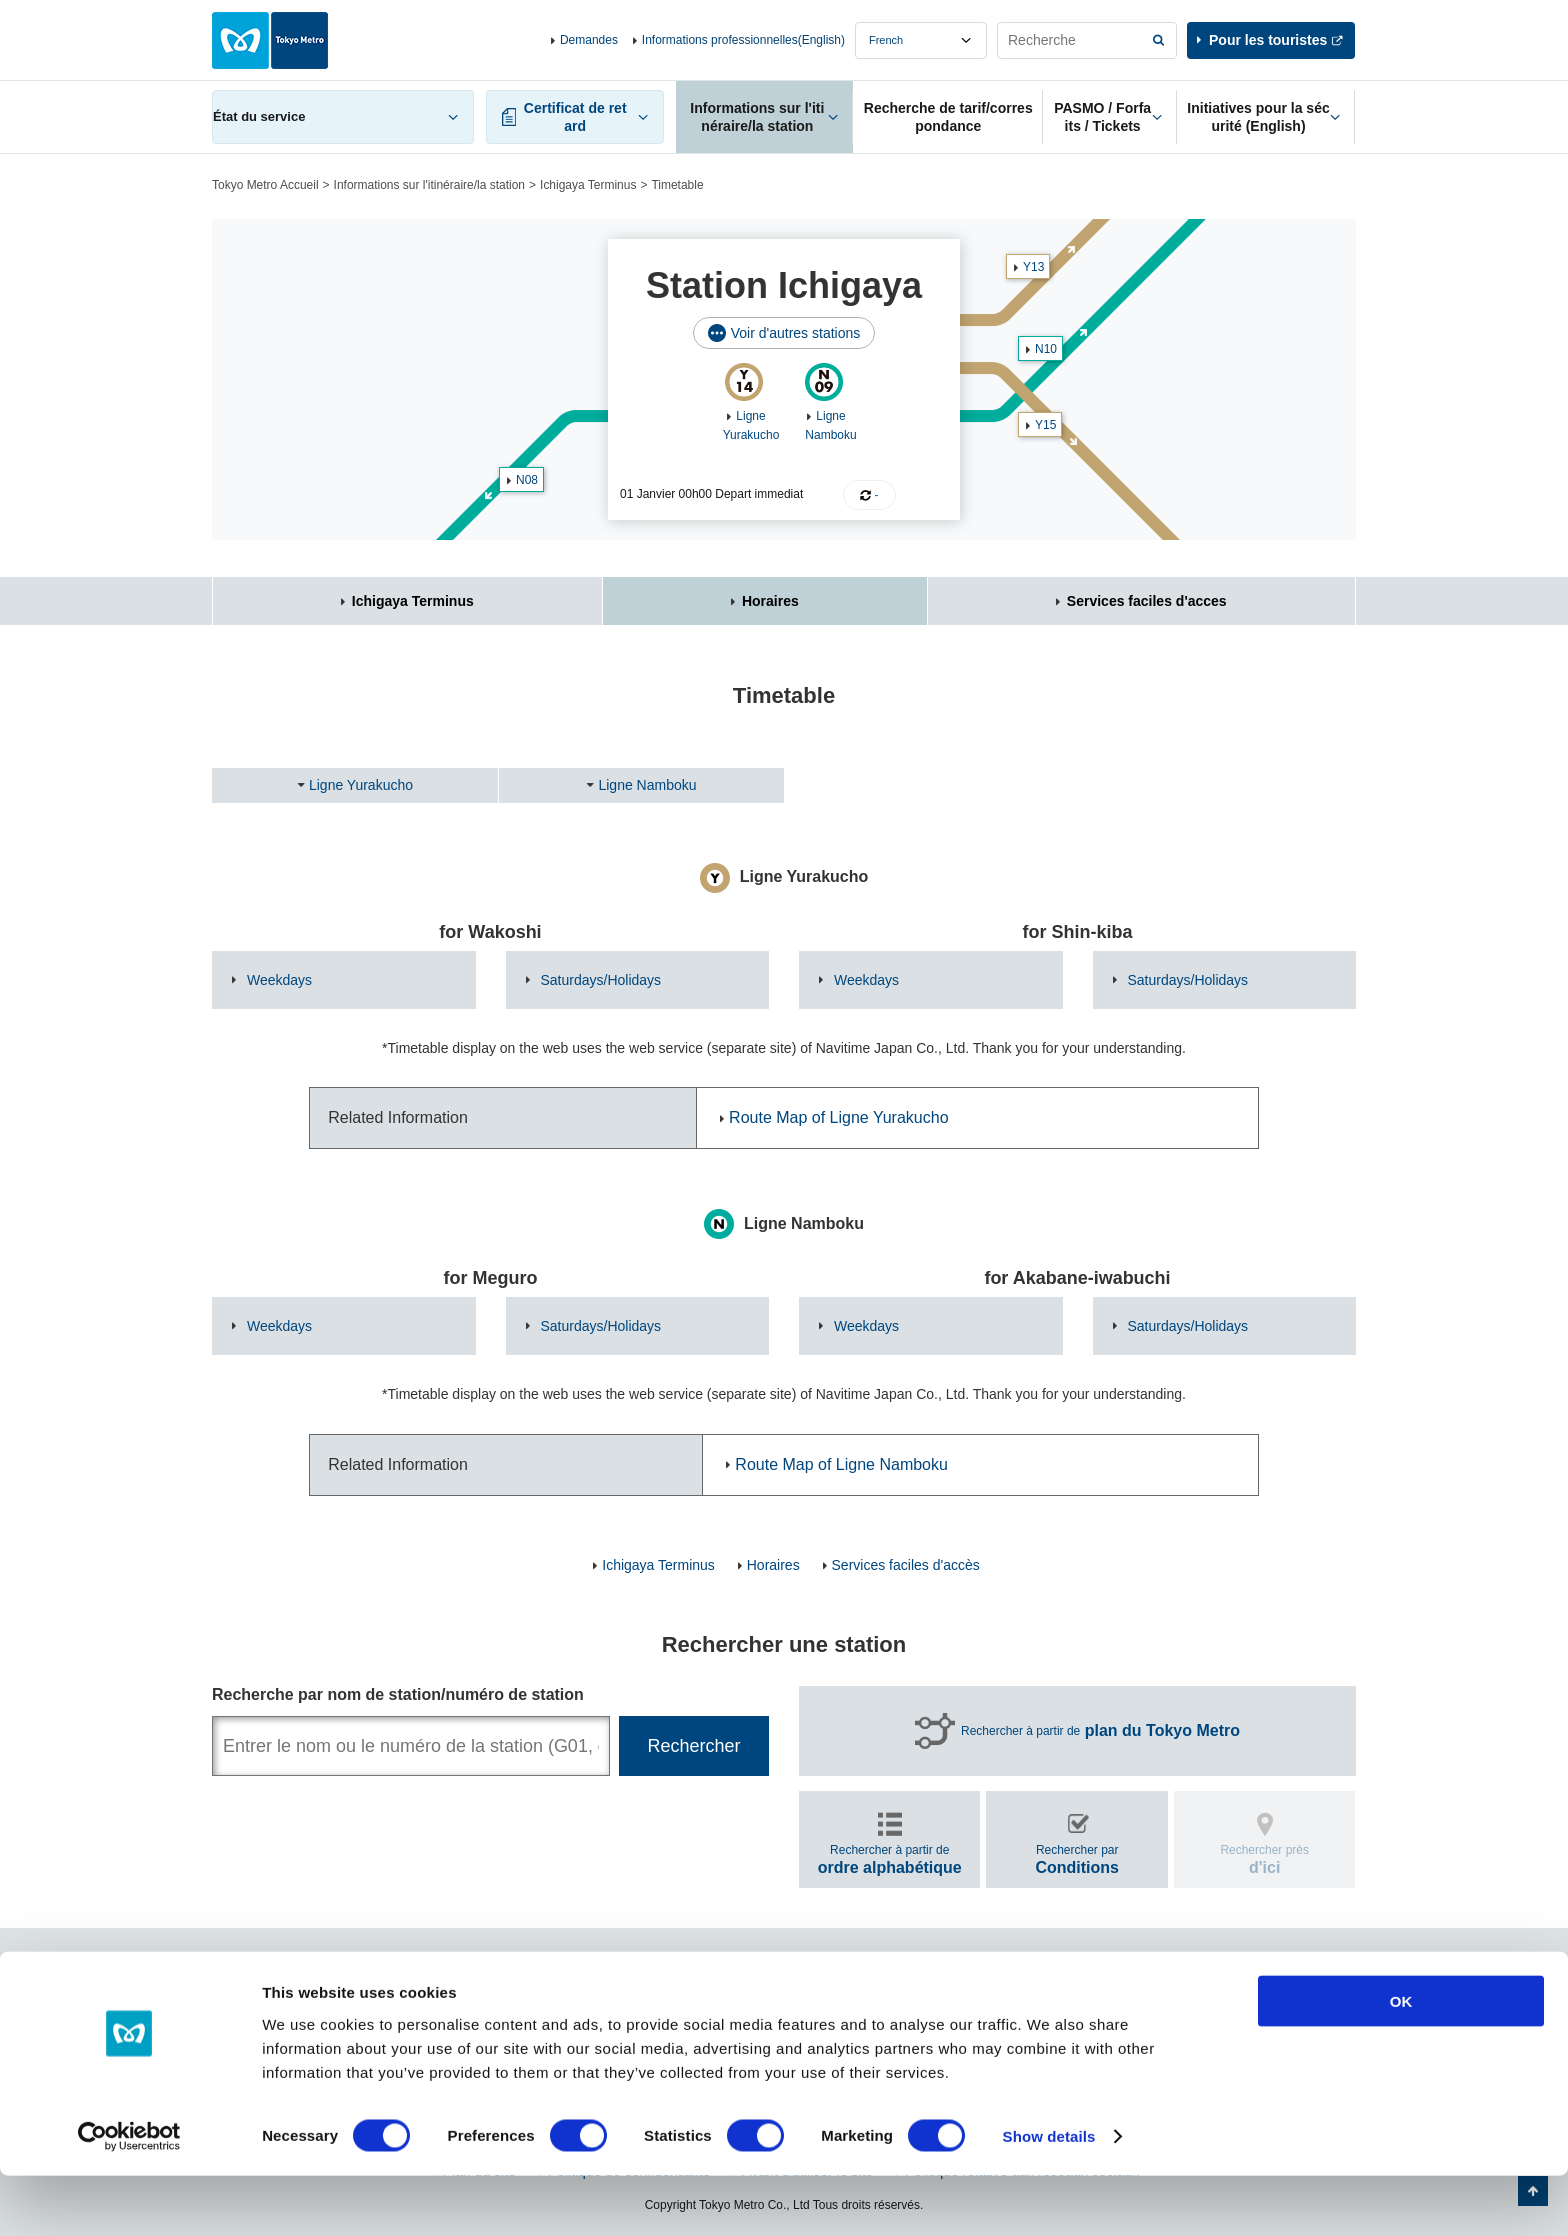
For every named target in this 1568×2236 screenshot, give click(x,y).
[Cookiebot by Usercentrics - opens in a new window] (129, 2197)
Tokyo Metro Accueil (265, 185)
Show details (1049, 2196)
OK (1401, 2060)
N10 (1046, 349)
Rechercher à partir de (1100, 1731)
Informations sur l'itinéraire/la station (429, 185)
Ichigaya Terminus (588, 185)
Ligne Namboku (647, 785)
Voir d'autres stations (796, 333)
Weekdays (279, 980)
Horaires (770, 601)
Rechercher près (1264, 1859)
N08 (527, 480)
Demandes (589, 40)
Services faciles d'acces (1147, 601)
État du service (259, 116)
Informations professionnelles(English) (743, 40)
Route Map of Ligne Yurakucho (838, 1117)
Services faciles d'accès (906, 1565)
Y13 (1033, 267)
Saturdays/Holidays (601, 980)
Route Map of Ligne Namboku (841, 1464)
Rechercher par (1077, 1859)
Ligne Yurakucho (361, 785)
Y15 (1045, 425)
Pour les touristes (1268, 40)
